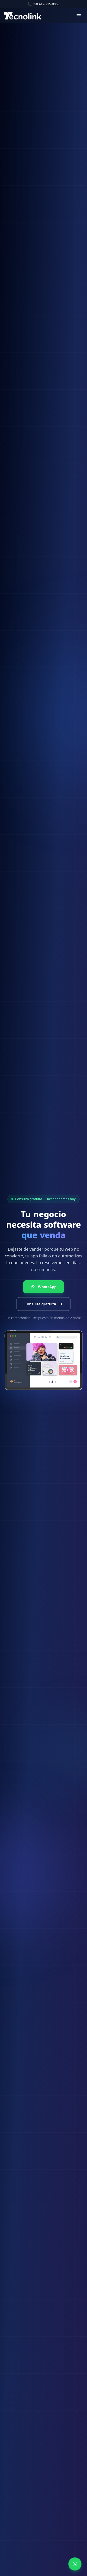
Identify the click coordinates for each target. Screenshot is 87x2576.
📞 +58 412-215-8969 (43, 4)
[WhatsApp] (74, 2563)
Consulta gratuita (43, 1304)
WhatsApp (44, 1286)
